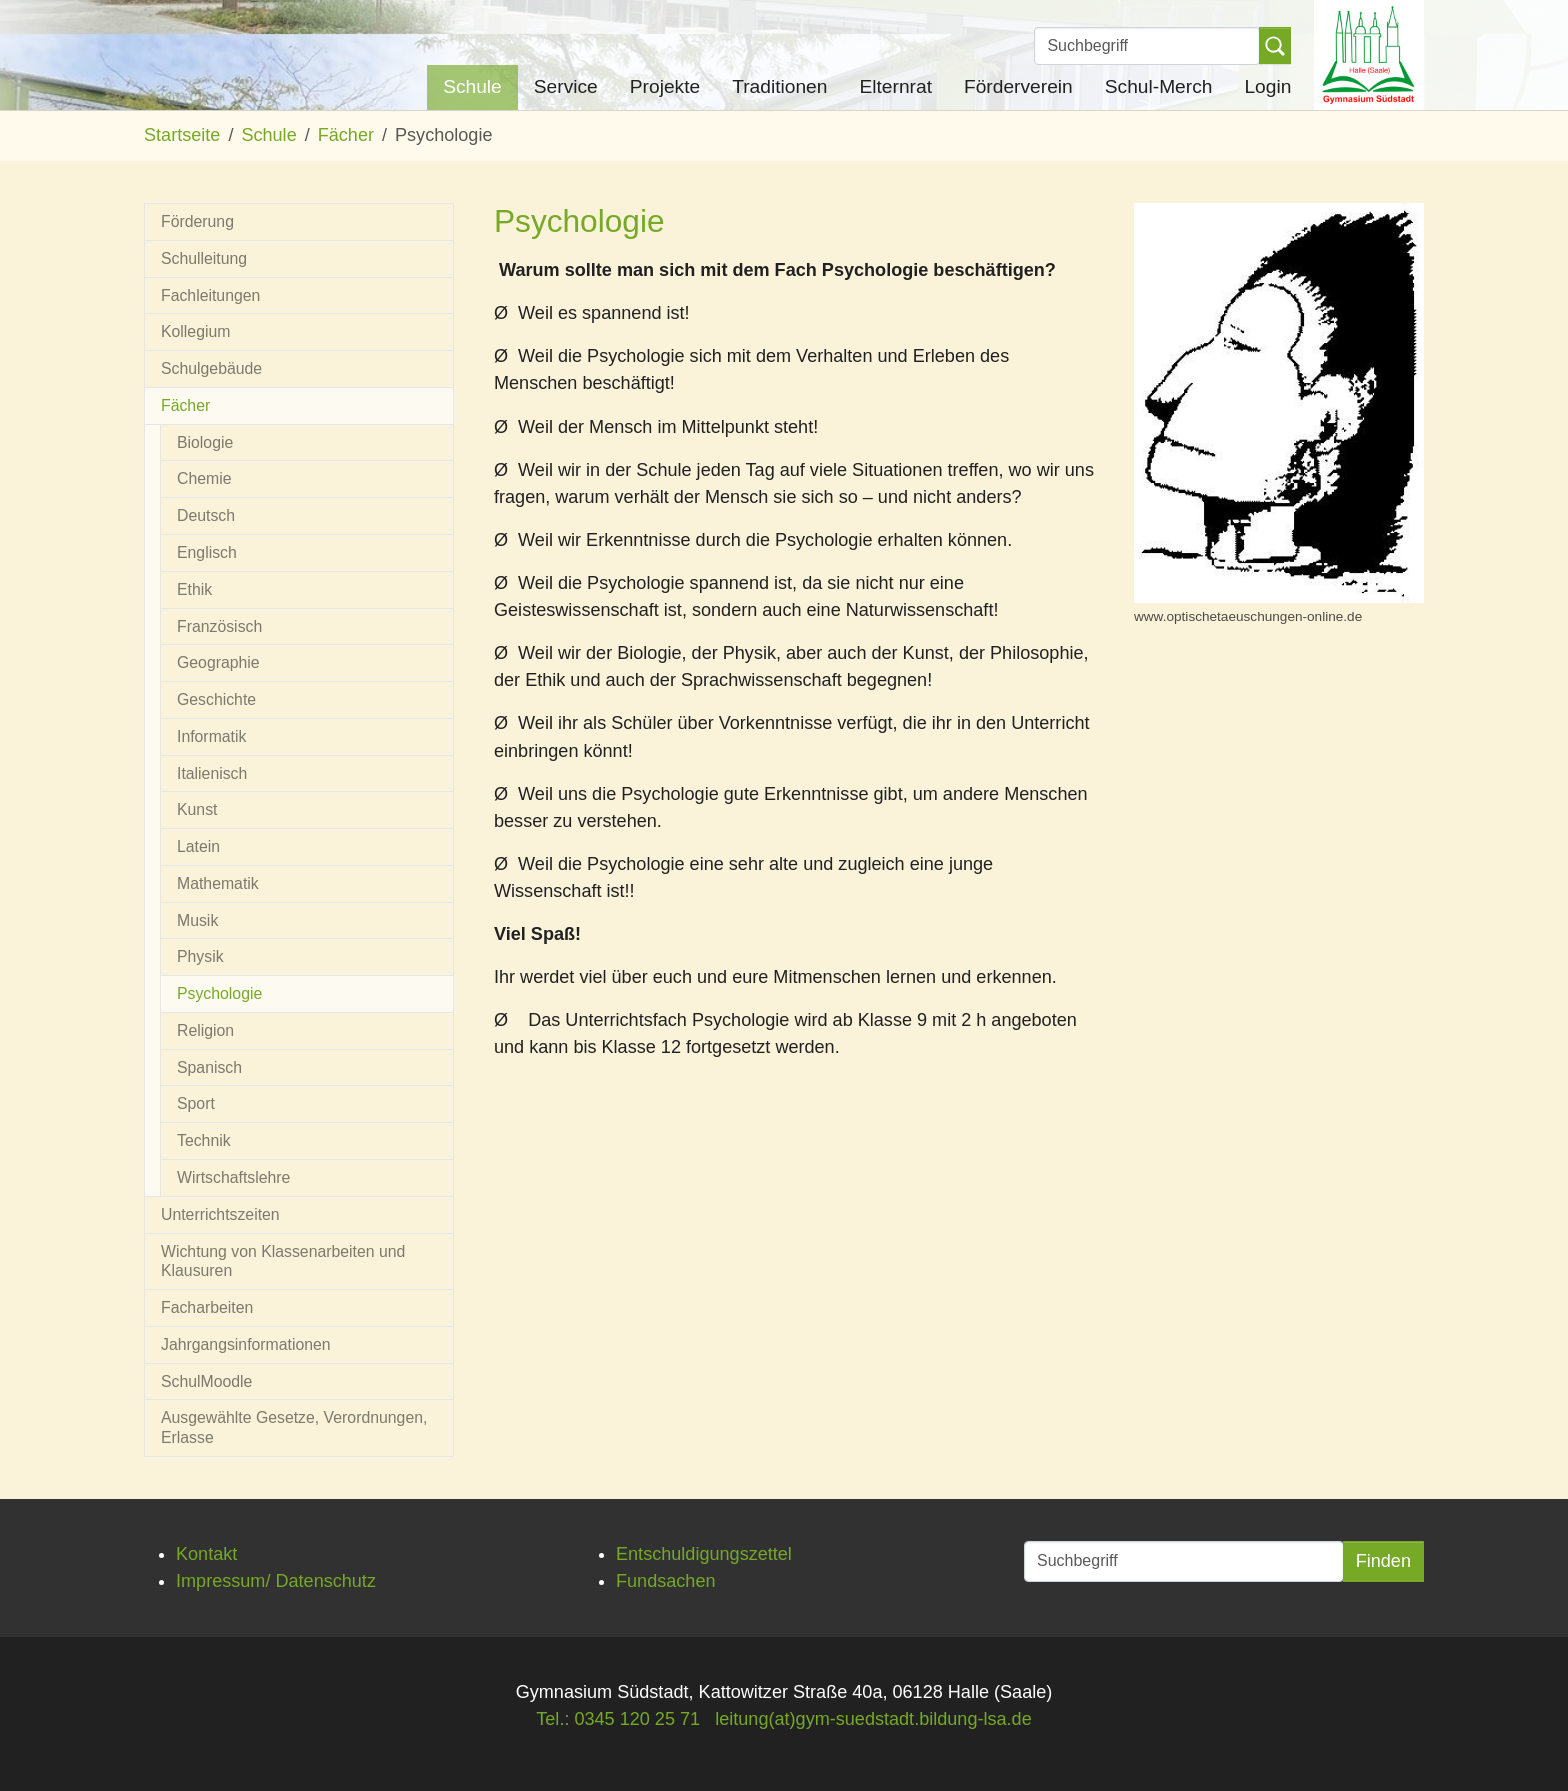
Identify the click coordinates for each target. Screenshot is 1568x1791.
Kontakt (206, 1554)
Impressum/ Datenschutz (276, 1581)
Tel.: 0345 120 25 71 (618, 1719)
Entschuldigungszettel (704, 1554)
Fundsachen (666, 1581)
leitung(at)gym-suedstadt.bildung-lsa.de (873, 1719)
